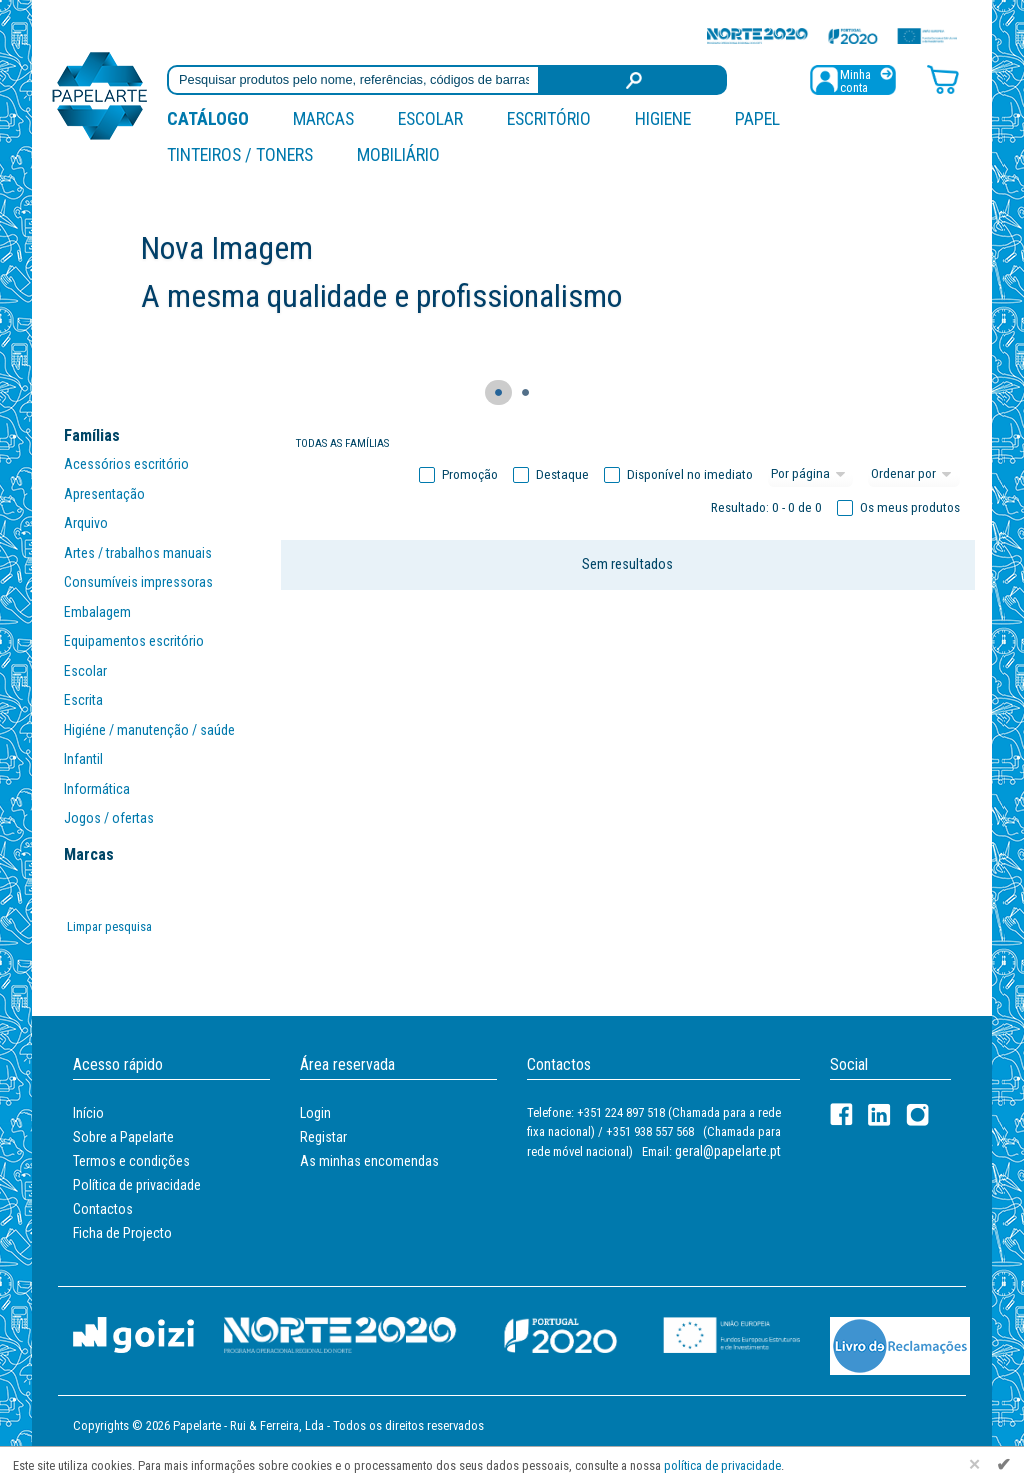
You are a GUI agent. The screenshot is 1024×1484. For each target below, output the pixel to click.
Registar (323, 1137)
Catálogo (208, 118)
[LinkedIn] (879, 1114)
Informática (97, 789)
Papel (757, 118)
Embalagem (97, 612)
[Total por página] (811, 475)
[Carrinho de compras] (943, 78)
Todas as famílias (342, 443)
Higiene (663, 118)
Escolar (430, 118)
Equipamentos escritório (134, 641)
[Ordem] (914, 475)
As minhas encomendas (369, 1161)
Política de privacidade (137, 1185)
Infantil (83, 759)
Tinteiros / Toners (240, 154)
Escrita (83, 700)
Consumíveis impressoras (138, 582)
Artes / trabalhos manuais (138, 553)
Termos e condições (131, 1161)
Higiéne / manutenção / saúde (149, 730)
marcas (323, 118)
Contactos (103, 1209)
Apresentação (104, 494)
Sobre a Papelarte (123, 1137)
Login (315, 1113)
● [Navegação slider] (499, 391)
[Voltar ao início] (100, 94)
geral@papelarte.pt (728, 1151)
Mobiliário (398, 154)
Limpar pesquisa (109, 926)
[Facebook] (841, 1114)
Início (88, 1113)
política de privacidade (722, 1465)
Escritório (549, 118)
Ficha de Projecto (122, 1233)
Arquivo (86, 523)
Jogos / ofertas (109, 818)
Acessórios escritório (126, 464)
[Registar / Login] (853, 78)
